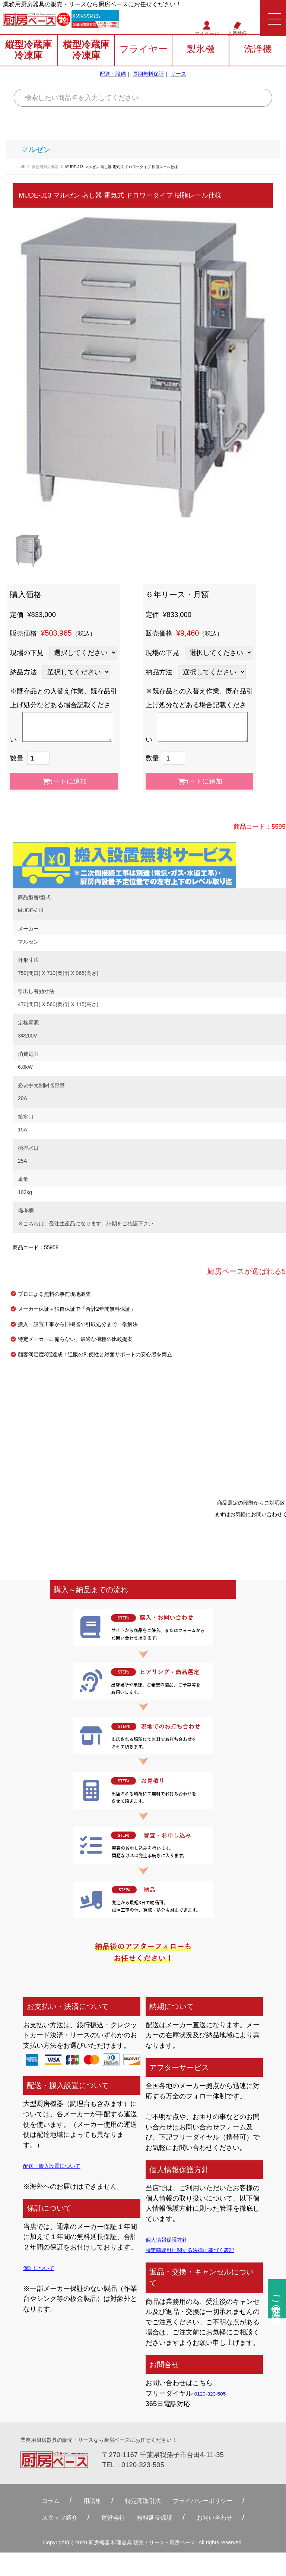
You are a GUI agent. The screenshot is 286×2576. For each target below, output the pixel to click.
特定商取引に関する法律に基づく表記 (203, 2250)
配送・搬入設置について (60, 2165)
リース (178, 82)
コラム (31, 2501)
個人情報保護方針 (172, 2239)
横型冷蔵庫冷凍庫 (86, 58)
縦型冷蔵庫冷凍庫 (28, 58)
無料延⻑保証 (158, 2518)
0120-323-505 (111, 18)
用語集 (79, 2501)
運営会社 (107, 2518)
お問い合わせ (230, 2518)
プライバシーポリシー (214, 2501)
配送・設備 (113, 82)
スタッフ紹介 (44, 2518)
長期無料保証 (148, 82)
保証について (43, 2267)
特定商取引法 (138, 2501)
